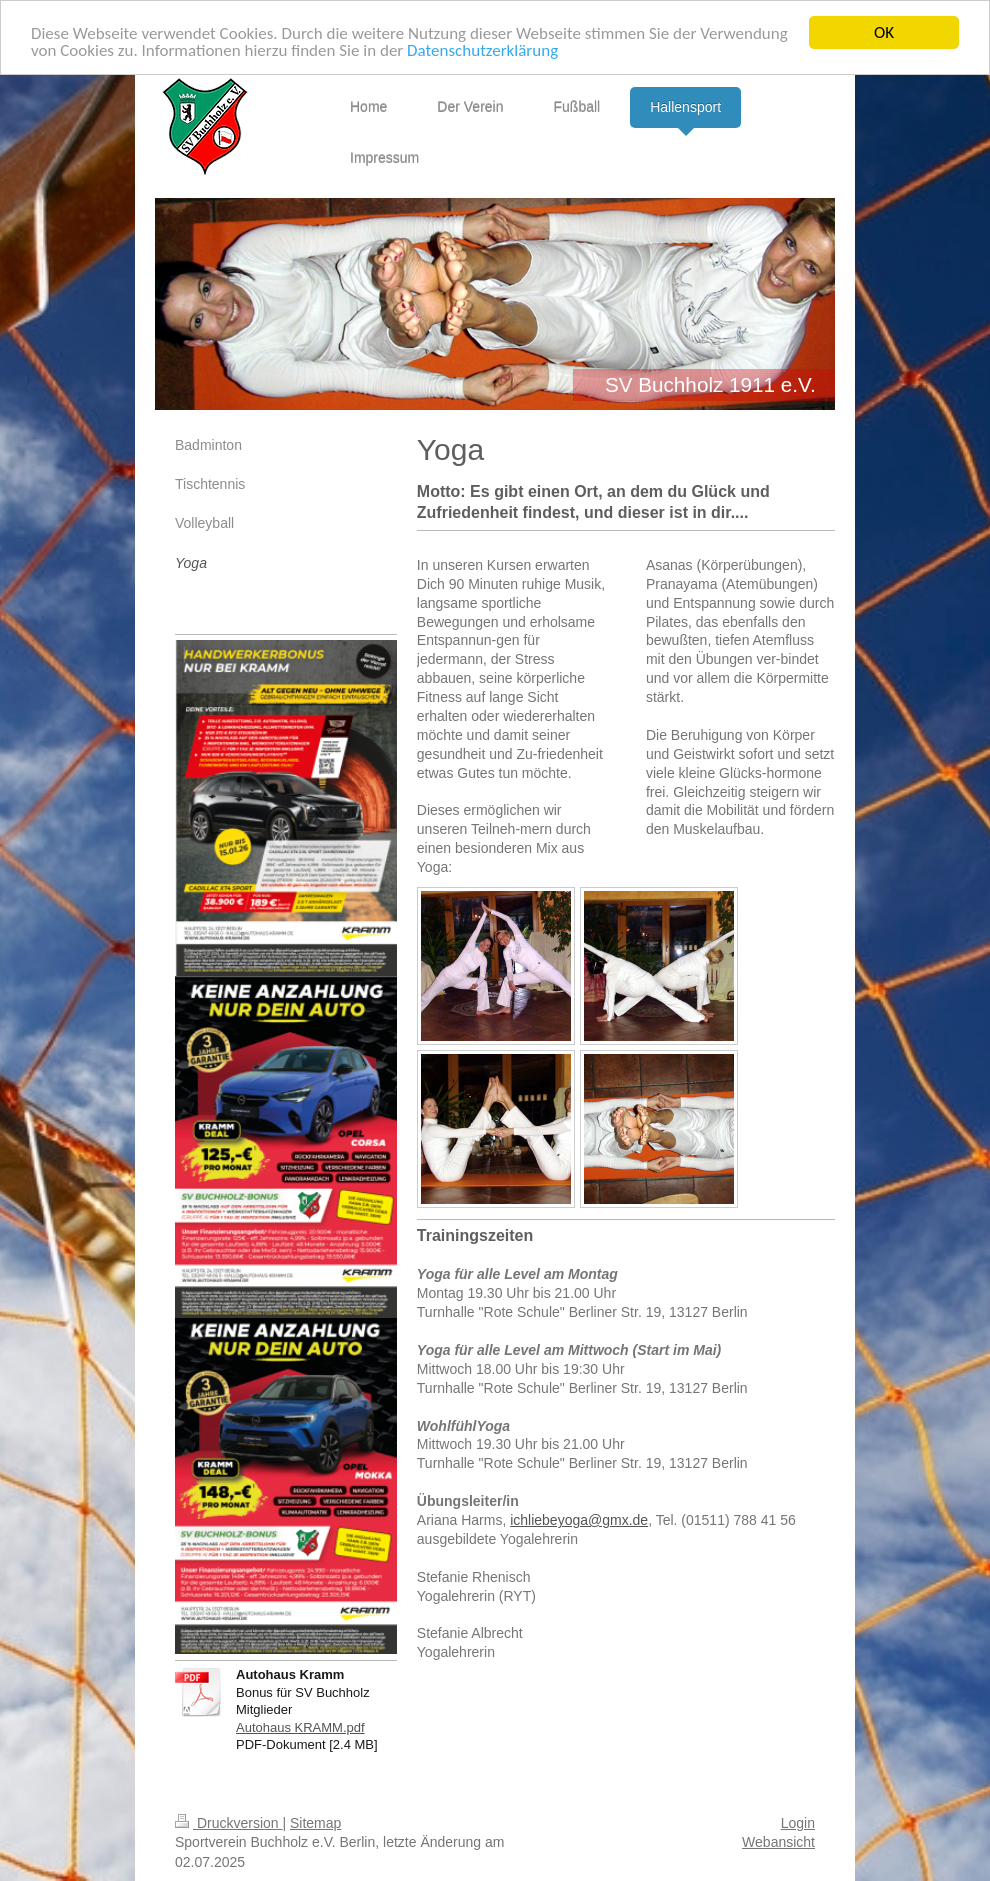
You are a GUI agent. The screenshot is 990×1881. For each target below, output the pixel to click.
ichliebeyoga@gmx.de (579, 1520)
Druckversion (228, 1823)
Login (798, 1823)
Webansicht (778, 1842)
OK (884, 32)
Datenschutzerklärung (482, 49)
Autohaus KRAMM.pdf (300, 1727)
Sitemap (315, 1823)
